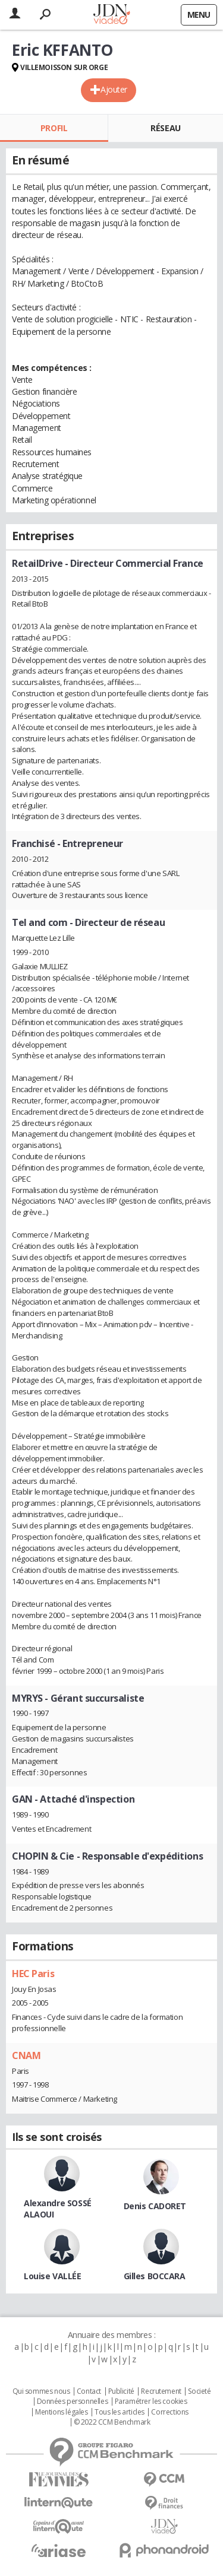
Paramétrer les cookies (151, 2401)
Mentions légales (61, 2412)
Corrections (169, 2412)
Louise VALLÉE (52, 2276)
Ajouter (113, 89)
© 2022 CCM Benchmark (112, 2422)
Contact (89, 2391)
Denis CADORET (155, 2206)
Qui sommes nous (41, 2391)
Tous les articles (120, 2412)
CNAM (26, 2055)
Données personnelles (72, 2401)
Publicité (121, 2391)
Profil (53, 128)
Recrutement (161, 2391)
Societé (199, 2391)
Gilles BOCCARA (155, 2276)
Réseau (165, 128)
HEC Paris (33, 1973)
